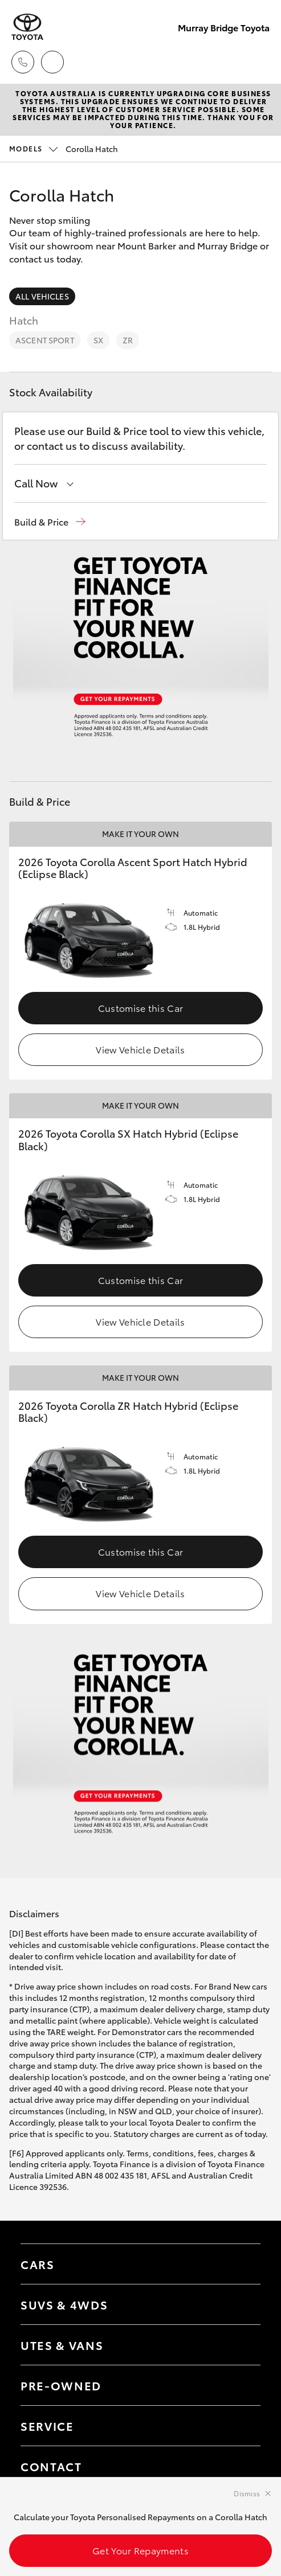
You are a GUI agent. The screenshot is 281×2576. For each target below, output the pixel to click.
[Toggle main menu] (258, 62)
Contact (51, 2466)
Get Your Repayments (140, 2550)
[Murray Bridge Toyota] (27, 27)
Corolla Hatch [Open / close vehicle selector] (63, 148)
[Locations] (52, 62)
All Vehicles (42, 296)
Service (47, 2426)
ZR (128, 340)
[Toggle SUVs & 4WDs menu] (240, 2304)
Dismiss (247, 2493)
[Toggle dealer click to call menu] (22, 62)
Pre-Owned (61, 2385)
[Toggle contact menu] (240, 2385)
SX (98, 340)
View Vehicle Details (140, 1049)
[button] (49, 521)
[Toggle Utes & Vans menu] (240, 2345)
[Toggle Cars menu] (240, 2264)
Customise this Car (141, 1007)
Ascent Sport (44, 340)
